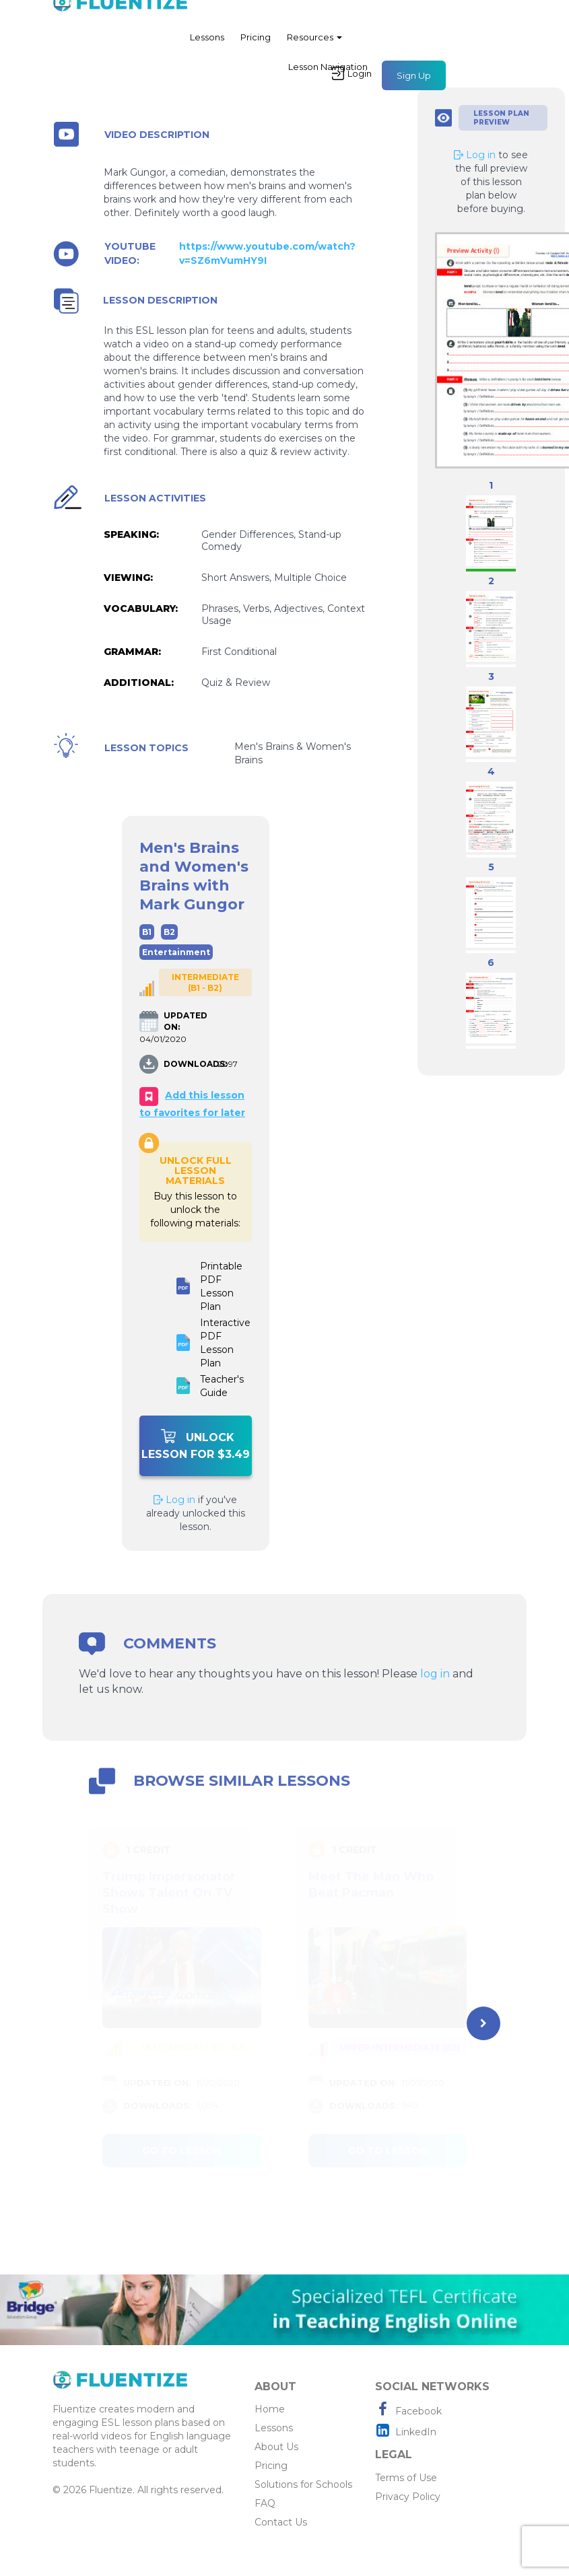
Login (352, 79)
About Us (276, 2447)
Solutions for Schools (303, 2484)
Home (270, 2409)
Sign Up (414, 81)
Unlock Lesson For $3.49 (195, 1445)
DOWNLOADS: (189, 1064)
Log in (174, 1500)
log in (435, 1673)
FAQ (265, 2503)
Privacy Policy (407, 2497)
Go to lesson (182, 2151)
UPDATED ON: (185, 1021)
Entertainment (176, 952)
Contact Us (281, 2522)
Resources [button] (314, 43)
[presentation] (483, 2023)
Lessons (207, 43)
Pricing (255, 43)
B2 (169, 932)
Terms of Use (406, 2478)
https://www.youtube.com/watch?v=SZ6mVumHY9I (267, 253)
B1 (147, 932)
